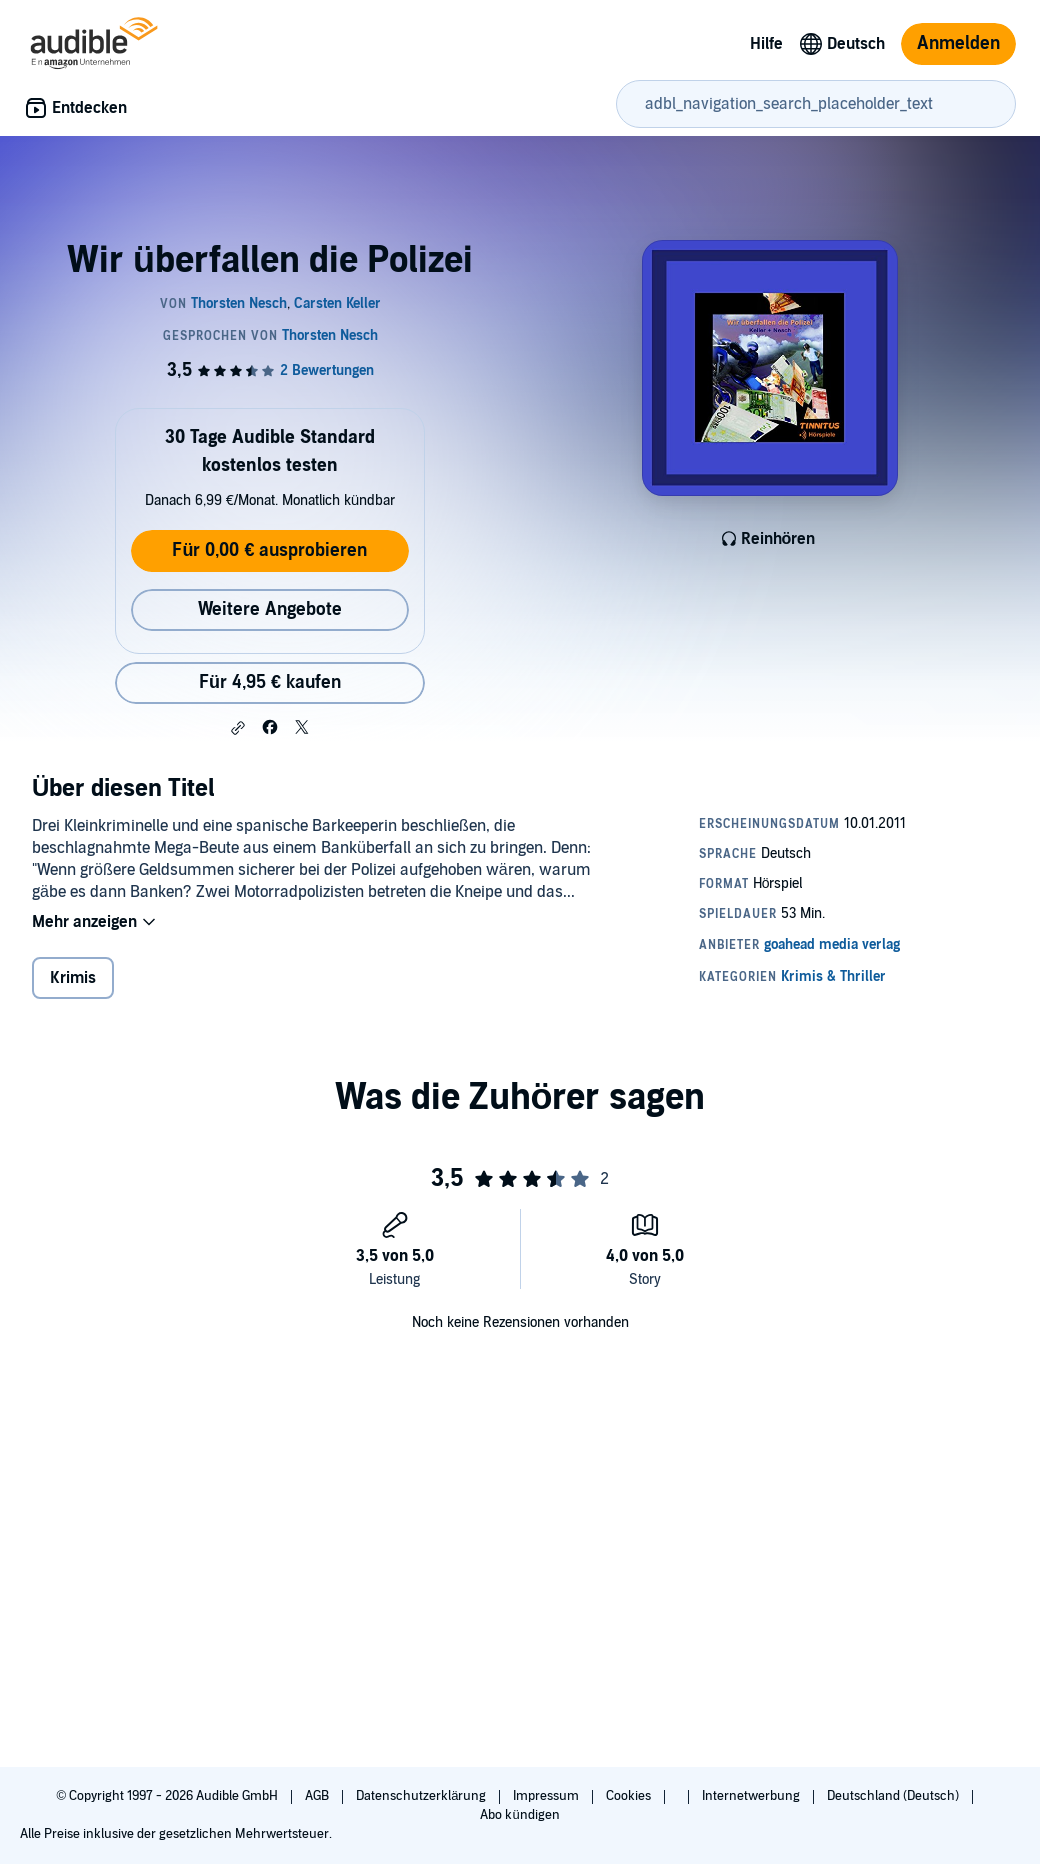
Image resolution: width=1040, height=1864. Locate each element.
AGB (318, 1796)
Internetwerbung (752, 1796)
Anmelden (958, 43)
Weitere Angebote (270, 609)
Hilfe (766, 44)
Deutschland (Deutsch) (894, 1796)
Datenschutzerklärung (422, 1796)
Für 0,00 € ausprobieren (269, 550)
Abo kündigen (519, 1815)
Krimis (73, 978)
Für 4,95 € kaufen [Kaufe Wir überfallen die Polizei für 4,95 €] (270, 682)
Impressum (547, 1796)
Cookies (630, 1796)
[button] (238, 728)
